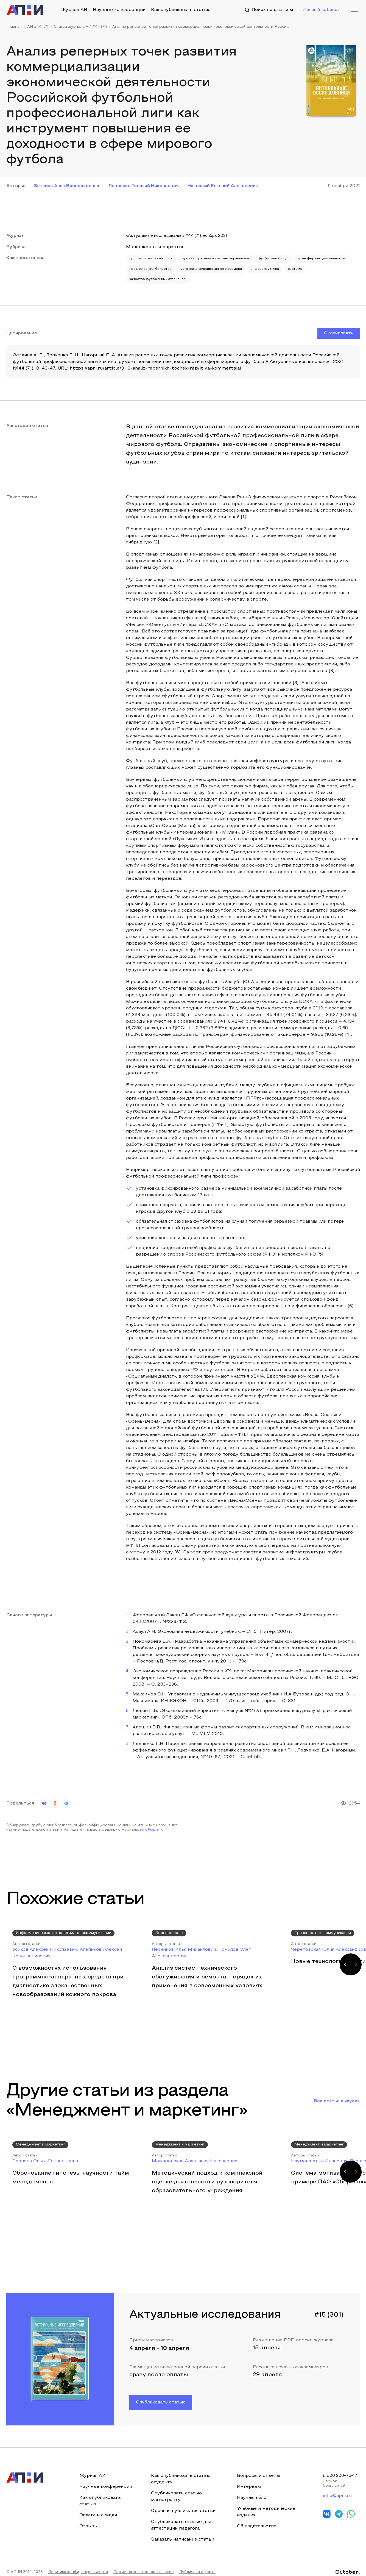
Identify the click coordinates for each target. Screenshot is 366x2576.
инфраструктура (145, 275)
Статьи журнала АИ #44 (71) (80, 27)
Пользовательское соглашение (143, 2567)
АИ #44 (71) (37, 27)
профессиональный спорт (154, 257)
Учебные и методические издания (265, 2507)
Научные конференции (119, 10)
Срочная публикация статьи (182, 2506)
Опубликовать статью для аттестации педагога (180, 2520)
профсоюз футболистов (214, 266)
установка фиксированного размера (282, 266)
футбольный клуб (289, 257)
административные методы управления (225, 257)
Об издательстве (256, 2521)
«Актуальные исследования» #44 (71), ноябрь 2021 (183, 236)
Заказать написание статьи (182, 2534)
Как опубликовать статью (181, 10)
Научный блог (252, 2493)
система (178, 275)
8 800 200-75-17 (341, 2471)
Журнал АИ (74, 10)
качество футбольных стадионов (226, 275)
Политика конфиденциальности (78, 2567)
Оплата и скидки (98, 2510)
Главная (14, 27)
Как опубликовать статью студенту (180, 2474)
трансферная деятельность (156, 266)
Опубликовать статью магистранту (175, 2491)
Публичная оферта (197, 2567)
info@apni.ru (151, 1824)
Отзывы (88, 2521)
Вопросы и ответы (257, 2471)
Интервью (248, 2482)
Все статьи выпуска (337, 2096)
